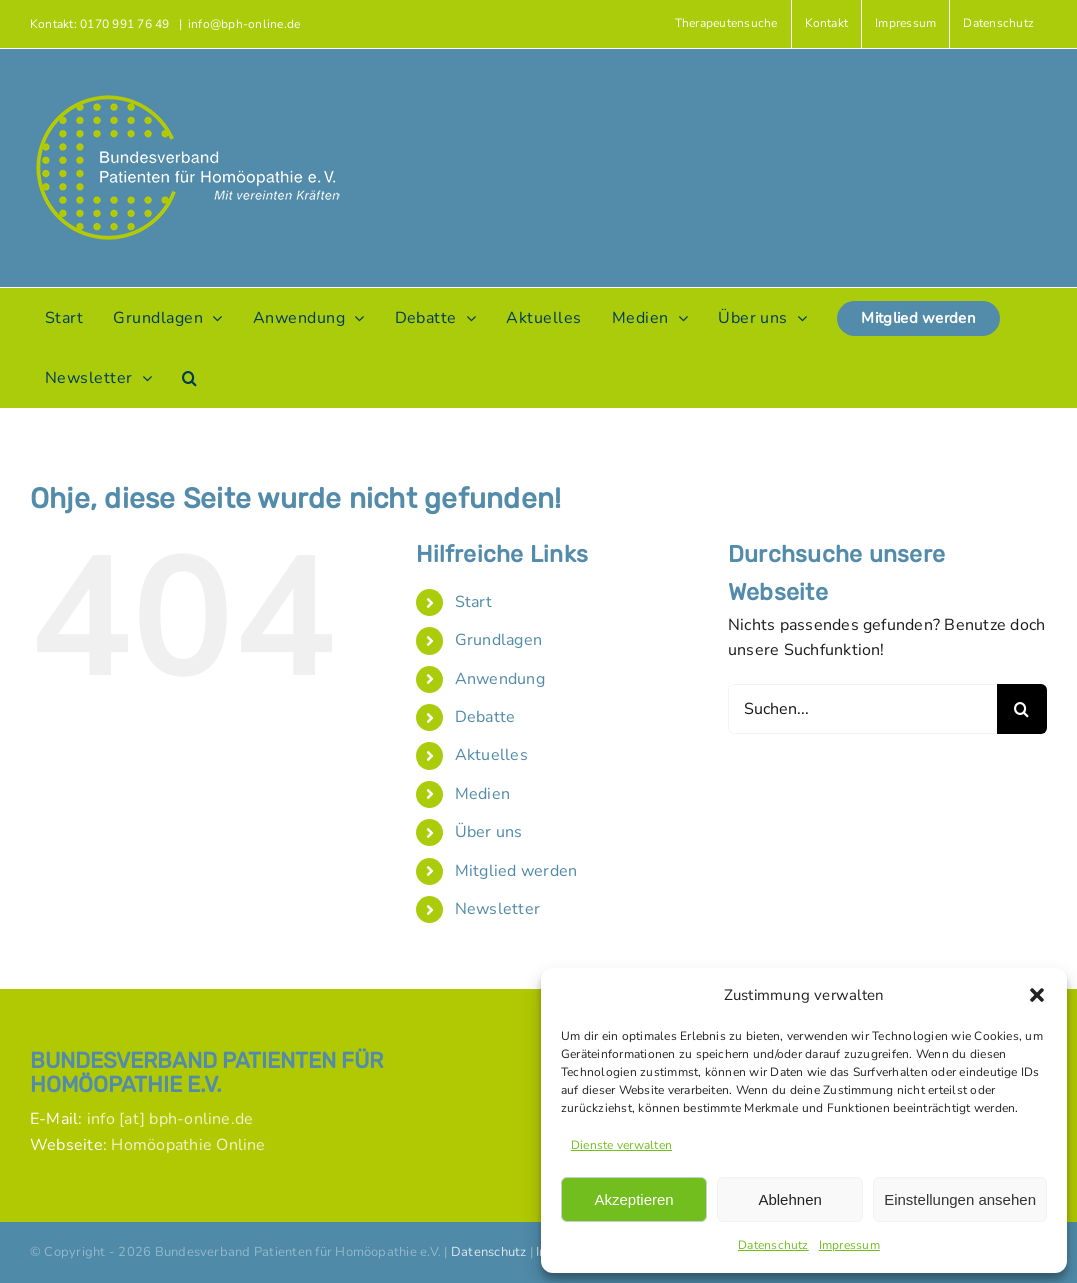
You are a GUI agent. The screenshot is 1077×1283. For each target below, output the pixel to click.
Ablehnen (789, 1199)
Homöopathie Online (188, 1145)
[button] (1037, 995)
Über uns (489, 832)
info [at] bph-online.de (170, 1119)
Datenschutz (773, 1245)
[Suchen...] (862, 709)
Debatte (485, 717)
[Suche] (1022, 709)
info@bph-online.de (244, 24)
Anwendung (500, 679)
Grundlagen (498, 640)
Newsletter (497, 909)
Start (473, 602)
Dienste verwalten (621, 1145)
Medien (482, 794)
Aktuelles (491, 755)
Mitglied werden (516, 871)
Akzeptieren (633, 1199)
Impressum (849, 1245)
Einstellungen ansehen (960, 1199)
